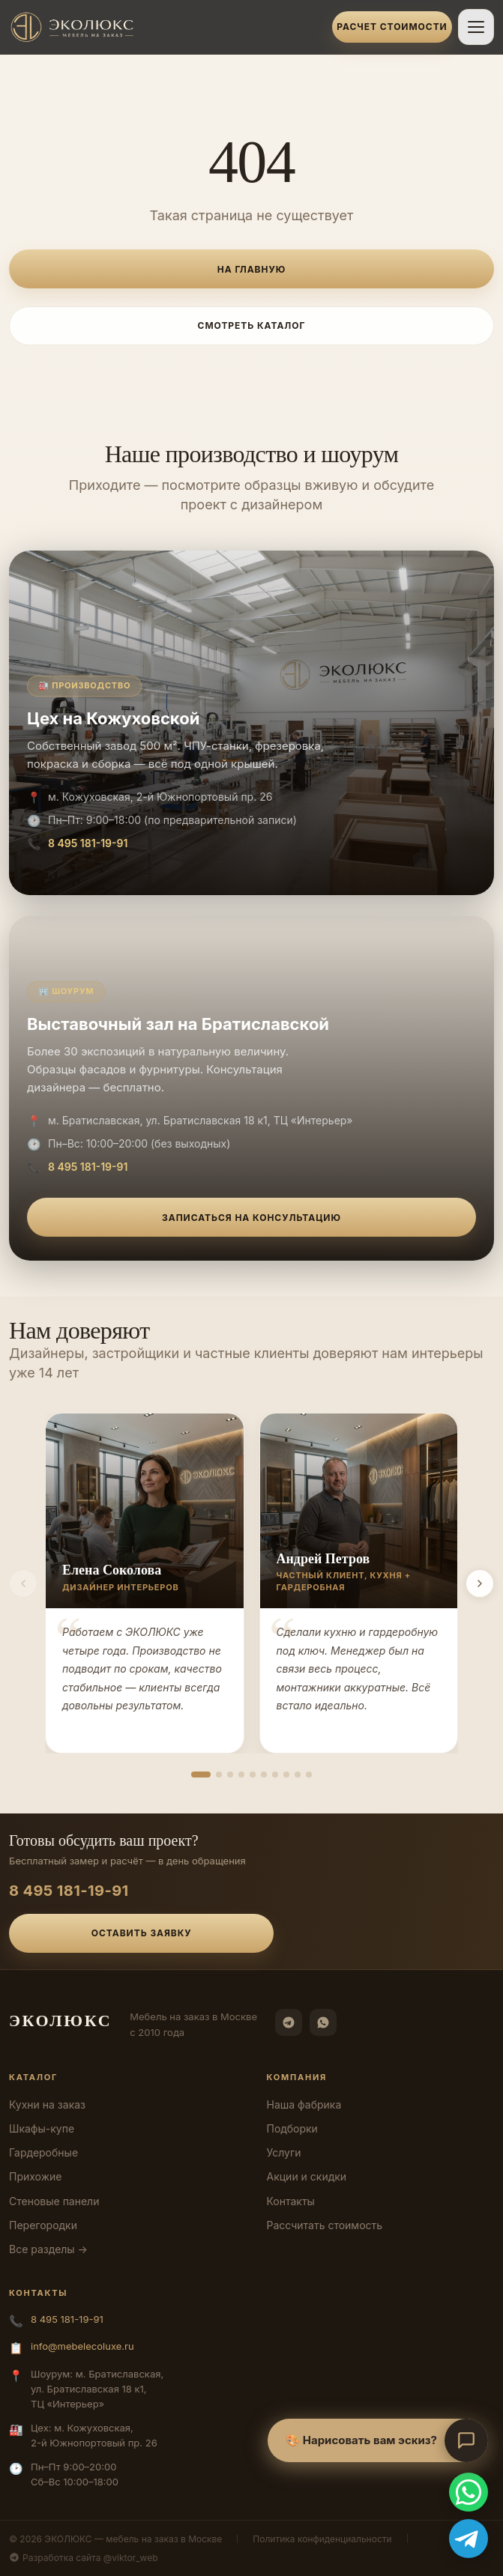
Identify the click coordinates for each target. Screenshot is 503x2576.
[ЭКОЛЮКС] (166, 27)
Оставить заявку (141, 1933)
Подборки (292, 2128)
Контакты (291, 2201)
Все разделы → (48, 2249)
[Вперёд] (480, 1583)
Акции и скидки (307, 2176)
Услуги (284, 2152)
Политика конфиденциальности (322, 2539)
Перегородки (43, 2225)
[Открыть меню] (476, 27)
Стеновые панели (54, 2201)
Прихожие (35, 2176)
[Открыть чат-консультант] (466, 2440)
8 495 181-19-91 (87, 843)
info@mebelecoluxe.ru (82, 2346)
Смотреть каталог (252, 325)
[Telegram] (288, 2022)
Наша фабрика (304, 2104)
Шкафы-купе (41, 2128)
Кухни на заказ (47, 2104)
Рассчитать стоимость (325, 2225)
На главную (251, 269)
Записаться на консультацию (251, 1217)
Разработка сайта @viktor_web (83, 2557)
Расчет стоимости (392, 26)
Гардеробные (43, 2152)
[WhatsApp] (323, 2022)
